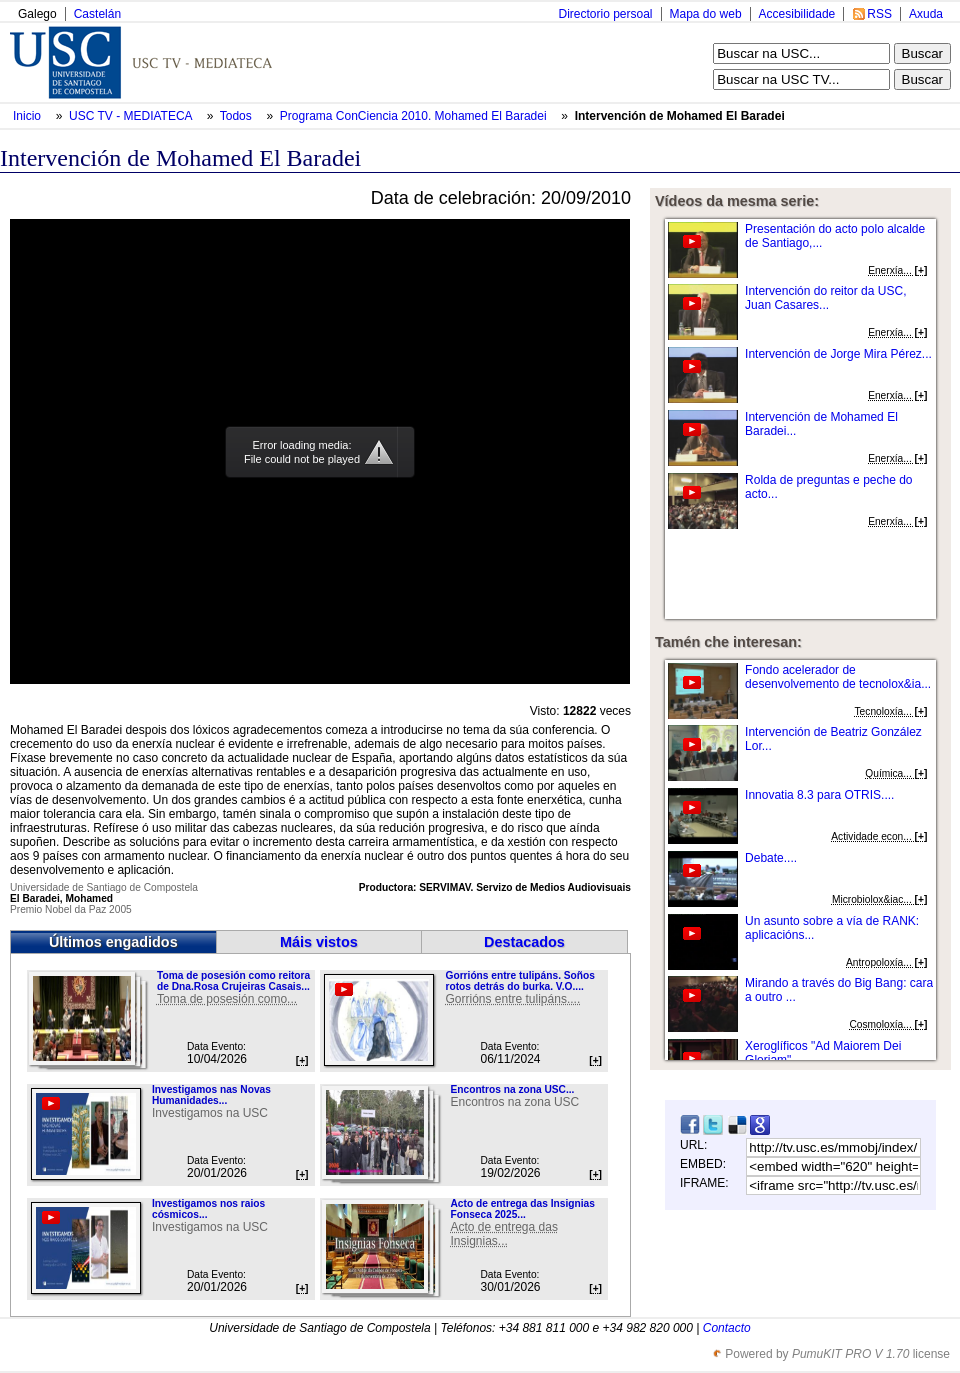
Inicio (28, 116)
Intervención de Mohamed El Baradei (680, 116)
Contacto (727, 1328)
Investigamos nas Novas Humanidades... (211, 1095)
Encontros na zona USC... (512, 1089)
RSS (879, 14)
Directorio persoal (605, 14)
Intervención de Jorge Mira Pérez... (838, 354)
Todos (237, 116)
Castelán (97, 14)
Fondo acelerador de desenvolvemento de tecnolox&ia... (838, 677)
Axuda (926, 14)
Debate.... (771, 858)
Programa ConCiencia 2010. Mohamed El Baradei (415, 116)
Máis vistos (319, 942)
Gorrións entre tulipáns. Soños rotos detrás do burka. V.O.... (519, 981)
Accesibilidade (797, 14)
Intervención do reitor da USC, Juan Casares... (825, 298)
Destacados (524, 942)
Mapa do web (706, 14)
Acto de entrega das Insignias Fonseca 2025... (522, 1209)
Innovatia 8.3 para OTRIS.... (819, 795)
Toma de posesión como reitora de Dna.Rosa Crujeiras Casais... (233, 981)
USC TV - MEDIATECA (132, 116)
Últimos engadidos (113, 942)
